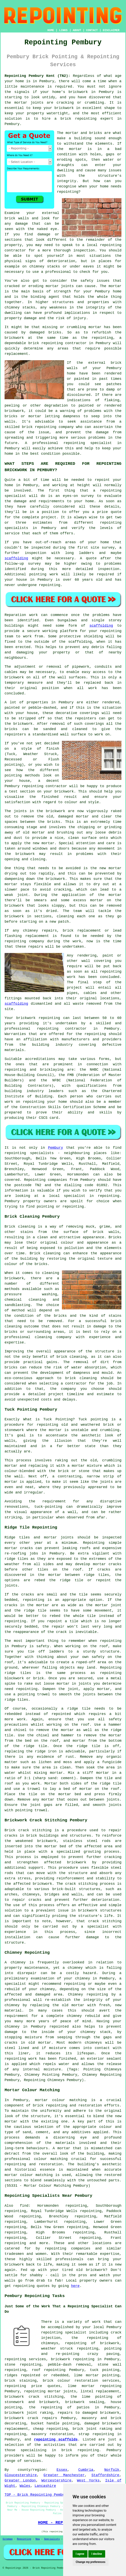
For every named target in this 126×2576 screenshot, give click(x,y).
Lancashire (45, 2486)
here (75, 2286)
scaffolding (16, 558)
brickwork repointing (72, 2359)
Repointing (24, 2539)
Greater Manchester (64, 2475)
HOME (50, 30)
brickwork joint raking (29, 2413)
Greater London (20, 2480)
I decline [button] (96, 2553)
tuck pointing (104, 2370)
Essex (62, 2470)
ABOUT (77, 30)
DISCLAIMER (111, 30)
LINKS (63, 30)
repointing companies (67, 2248)
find (24, 2206)
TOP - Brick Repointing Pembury (37, 2495)
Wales (25, 2486)
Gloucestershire (21, 2475)
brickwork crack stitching (34, 2397)
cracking (62, 890)
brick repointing (45, 343)
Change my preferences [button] (90, 2562)
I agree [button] (80, 2553)
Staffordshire (105, 2475)
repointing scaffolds (56, 2439)
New (38, 2539)
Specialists (52, 2539)
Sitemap (8, 2539)
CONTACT (92, 30)
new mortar (43, 843)
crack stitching (81, 1884)
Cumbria (85, 2470)
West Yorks (88, 2480)
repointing (85, 119)
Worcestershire (56, 2480)
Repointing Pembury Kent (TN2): (37, 76)
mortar (75, 149)
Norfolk (111, 2470)
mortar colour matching (61, 2100)
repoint (102, 480)
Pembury (55, 1148)
